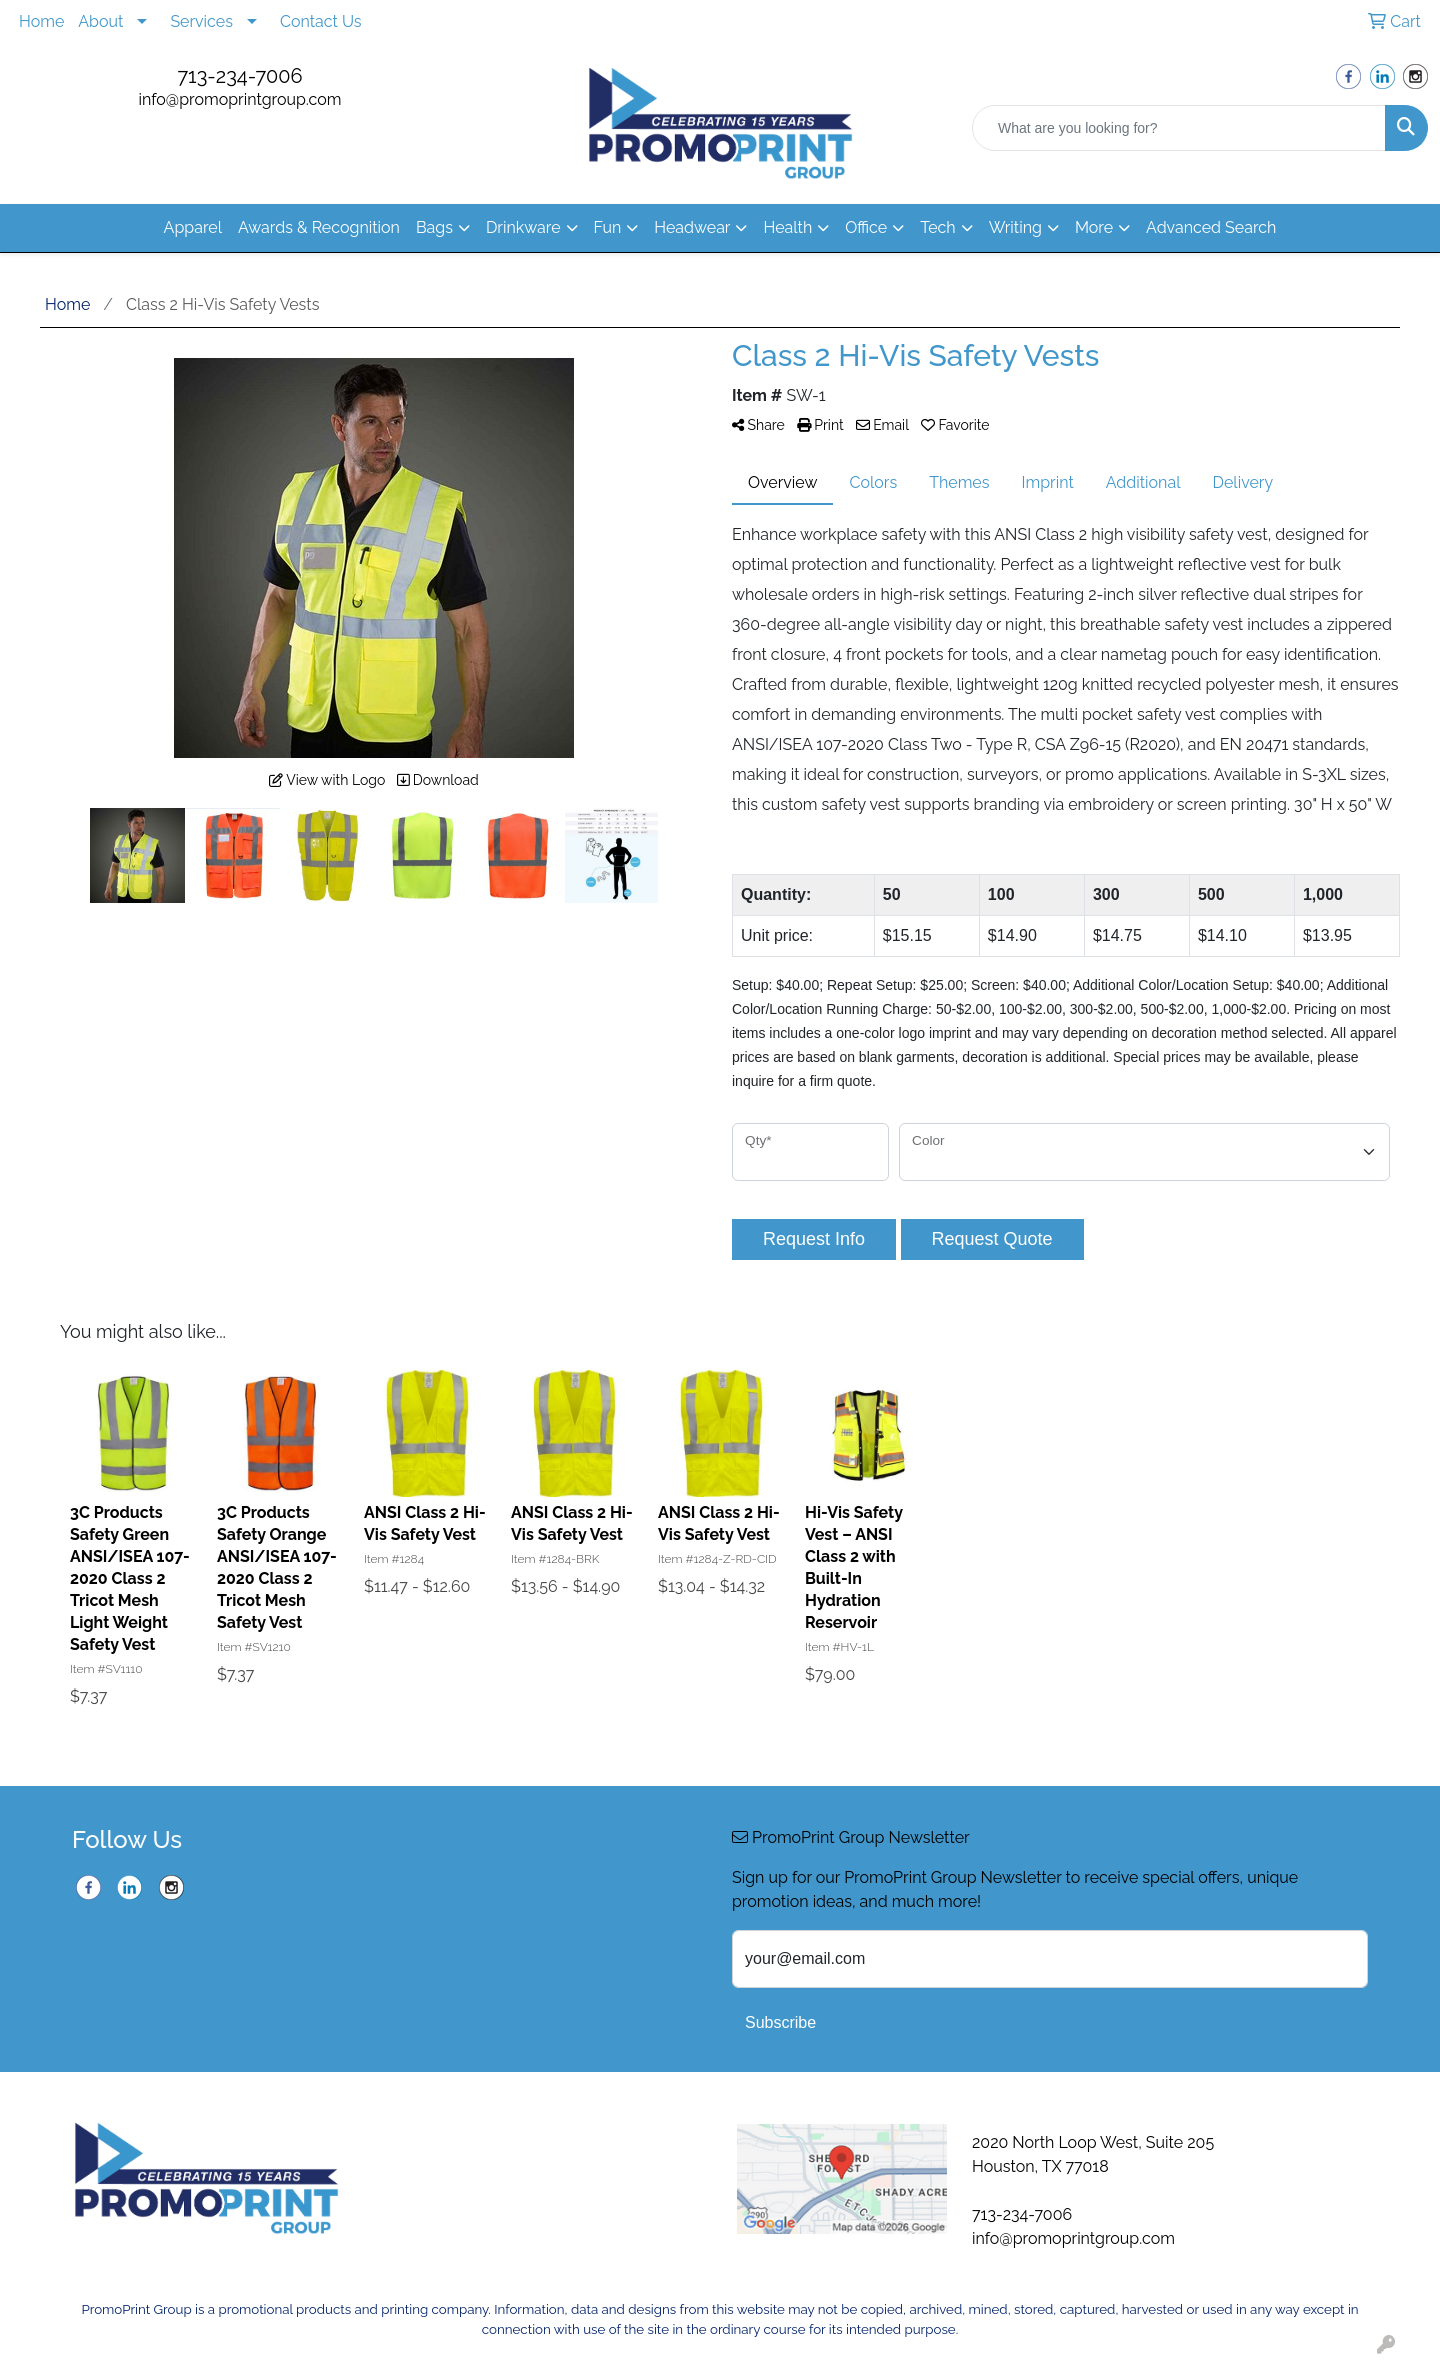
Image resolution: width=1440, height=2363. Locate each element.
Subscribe (780, 2022)
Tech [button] (937, 227)
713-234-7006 (239, 76)
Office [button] (866, 227)
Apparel (193, 227)
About (100, 21)
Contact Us (321, 21)
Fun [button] (608, 227)
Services (201, 21)
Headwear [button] (692, 227)
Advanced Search (1211, 227)
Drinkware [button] (523, 227)
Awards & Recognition (319, 227)
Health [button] (787, 227)
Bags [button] (434, 227)
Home (41, 21)
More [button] (1094, 227)
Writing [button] (1015, 227)
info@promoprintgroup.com (240, 99)
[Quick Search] (1179, 128)
